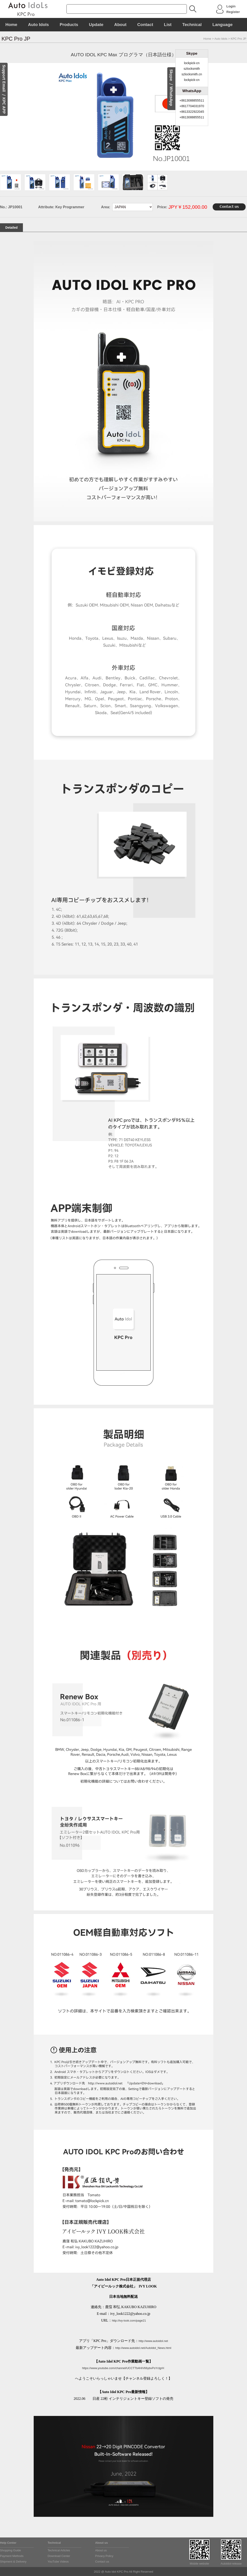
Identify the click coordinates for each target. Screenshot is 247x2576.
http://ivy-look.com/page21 (129, 2320)
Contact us (102, 2561)
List (168, 24)
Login (231, 6)
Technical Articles (59, 2550)
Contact (145, 24)
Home (11, 24)
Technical (192, 24)
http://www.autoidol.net (153, 2341)
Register (233, 12)
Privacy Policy (104, 2556)
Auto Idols (38, 24)
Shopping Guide (10, 2550)
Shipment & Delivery (13, 2561)
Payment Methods (12, 2556)
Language (222, 24)
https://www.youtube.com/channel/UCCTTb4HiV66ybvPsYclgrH (123, 2368)
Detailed (11, 227)
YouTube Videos (58, 2561)
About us (101, 2550)
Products (69, 24)
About (120, 24)
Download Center (59, 2556)
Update (96, 24)
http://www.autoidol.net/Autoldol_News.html (143, 2348)
